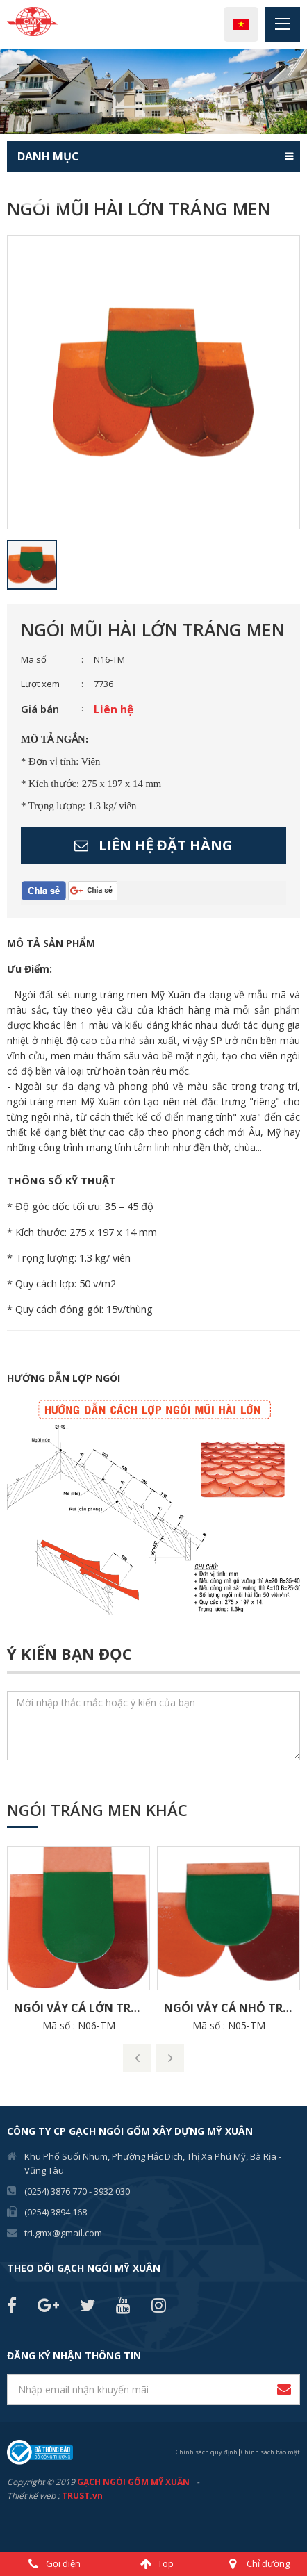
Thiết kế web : (33, 2496)
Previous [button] (7, 91)
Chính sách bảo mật (270, 2452)
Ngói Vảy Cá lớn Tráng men (82, 2008)
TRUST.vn (82, 2496)
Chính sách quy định (207, 2452)
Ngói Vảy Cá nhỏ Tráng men (232, 2008)
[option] (153, 91)
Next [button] (300, 91)
